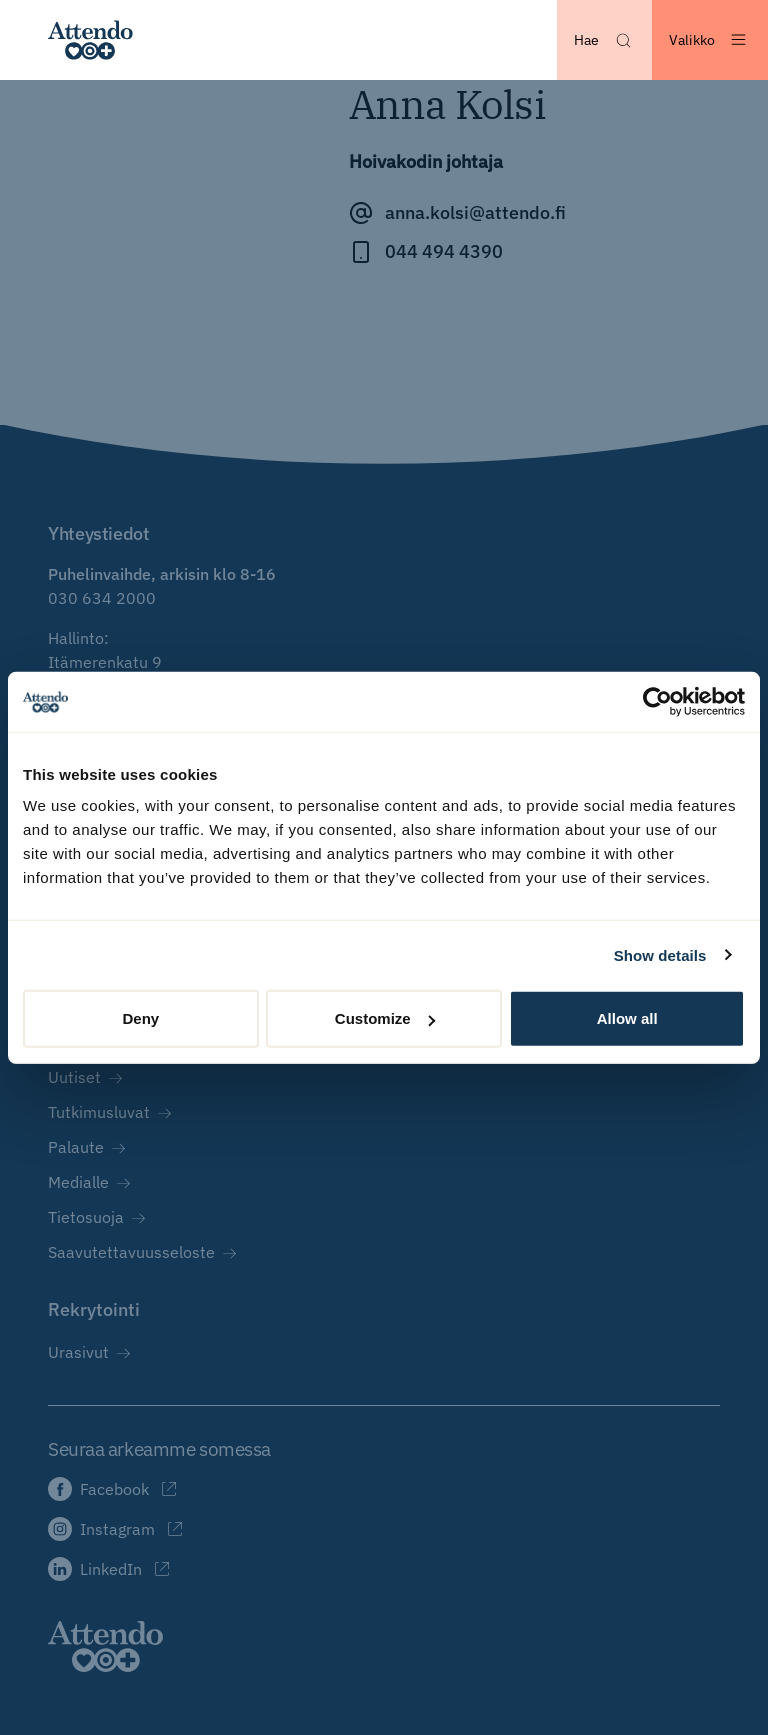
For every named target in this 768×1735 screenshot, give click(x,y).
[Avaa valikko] (710, 40)
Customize (385, 1018)
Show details (660, 954)
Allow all (627, 1018)
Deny (140, 1018)
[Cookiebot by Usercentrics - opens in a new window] (657, 701)
